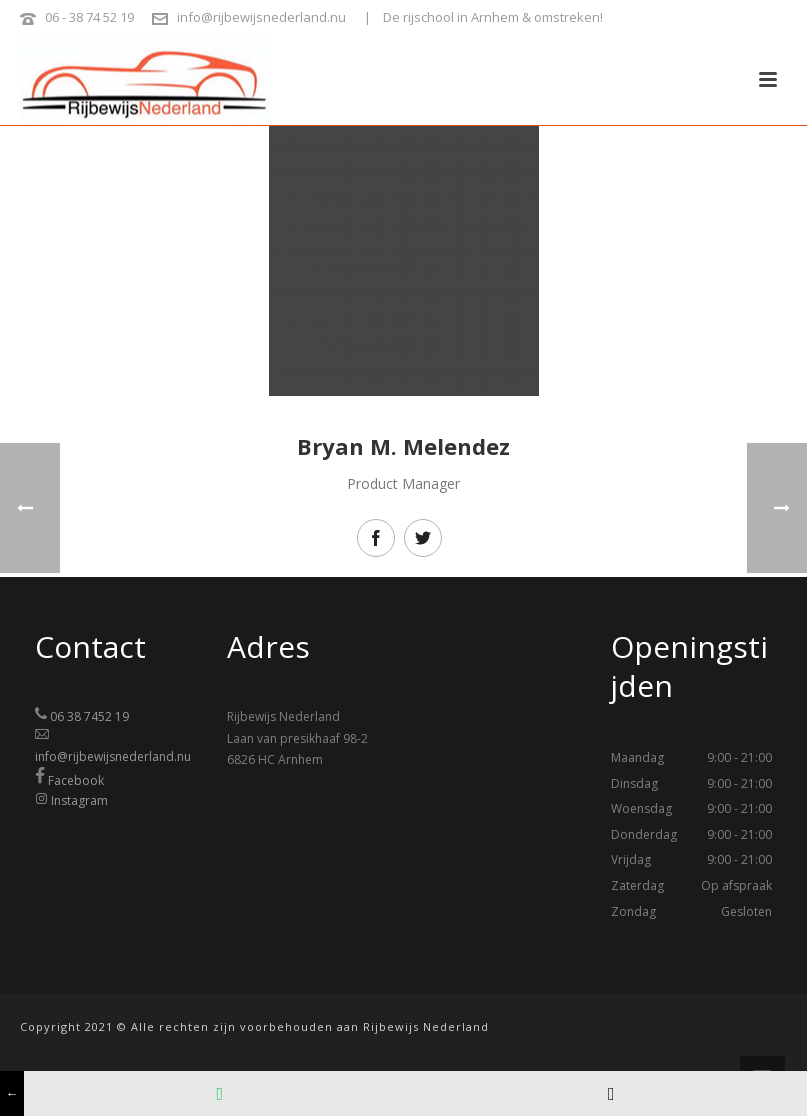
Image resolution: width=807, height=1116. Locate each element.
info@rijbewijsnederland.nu (261, 17)
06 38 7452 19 (89, 716)
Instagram (79, 800)
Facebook (76, 780)
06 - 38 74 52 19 (89, 17)
